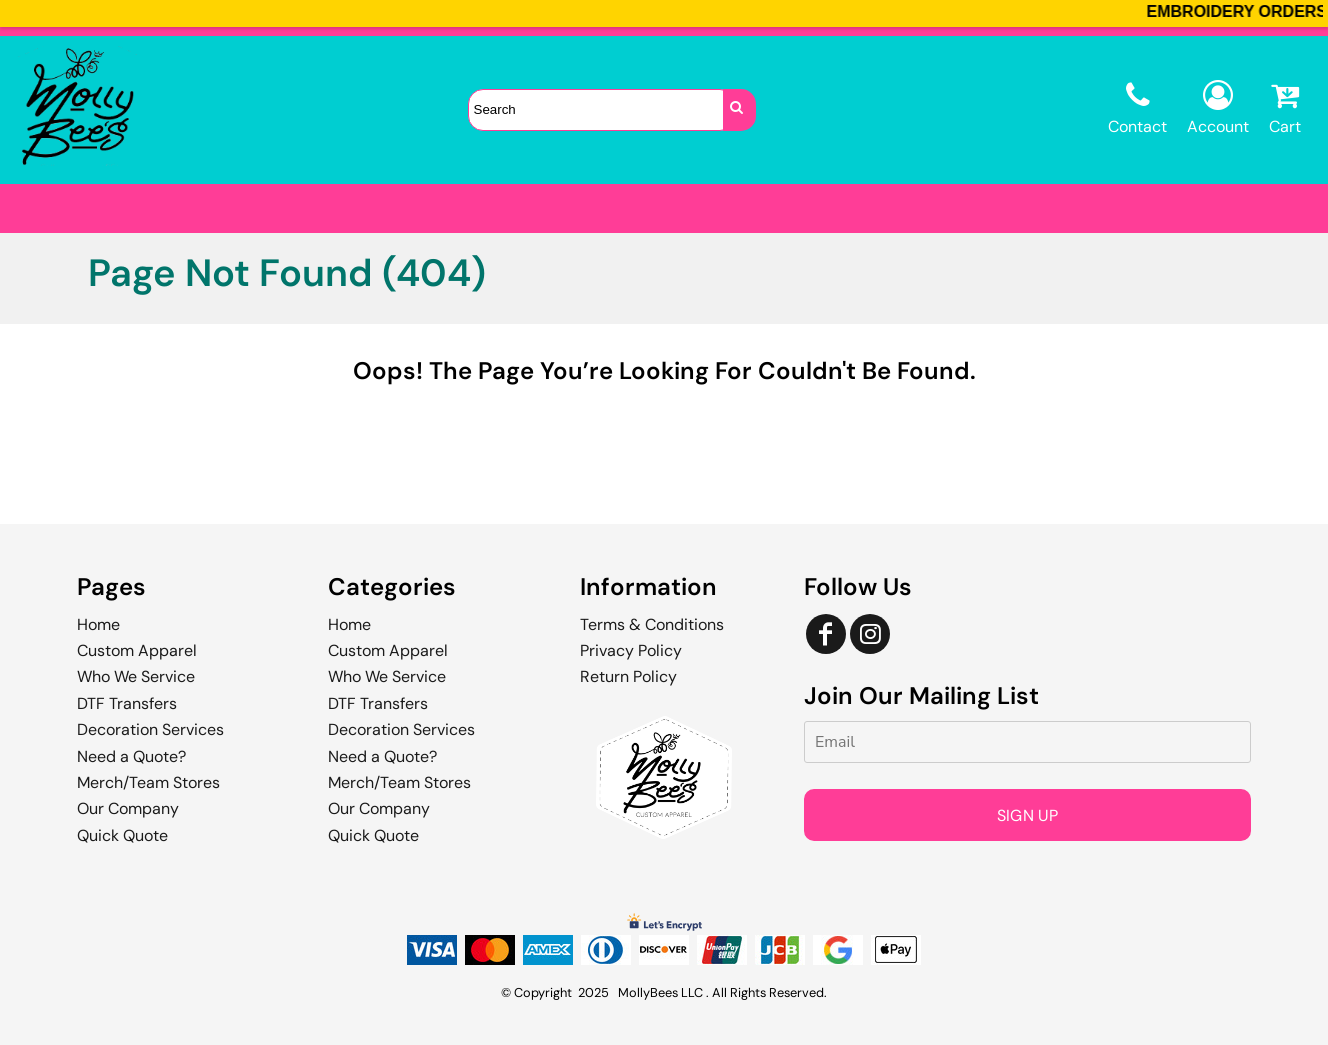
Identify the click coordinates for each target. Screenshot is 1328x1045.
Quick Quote (122, 835)
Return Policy (628, 676)
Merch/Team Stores (148, 782)
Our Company (128, 808)
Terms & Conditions (652, 624)
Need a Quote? (131, 756)
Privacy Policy (631, 650)
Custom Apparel (137, 650)
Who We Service (136, 676)
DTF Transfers (127, 703)
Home (98, 624)
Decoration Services (150, 729)
